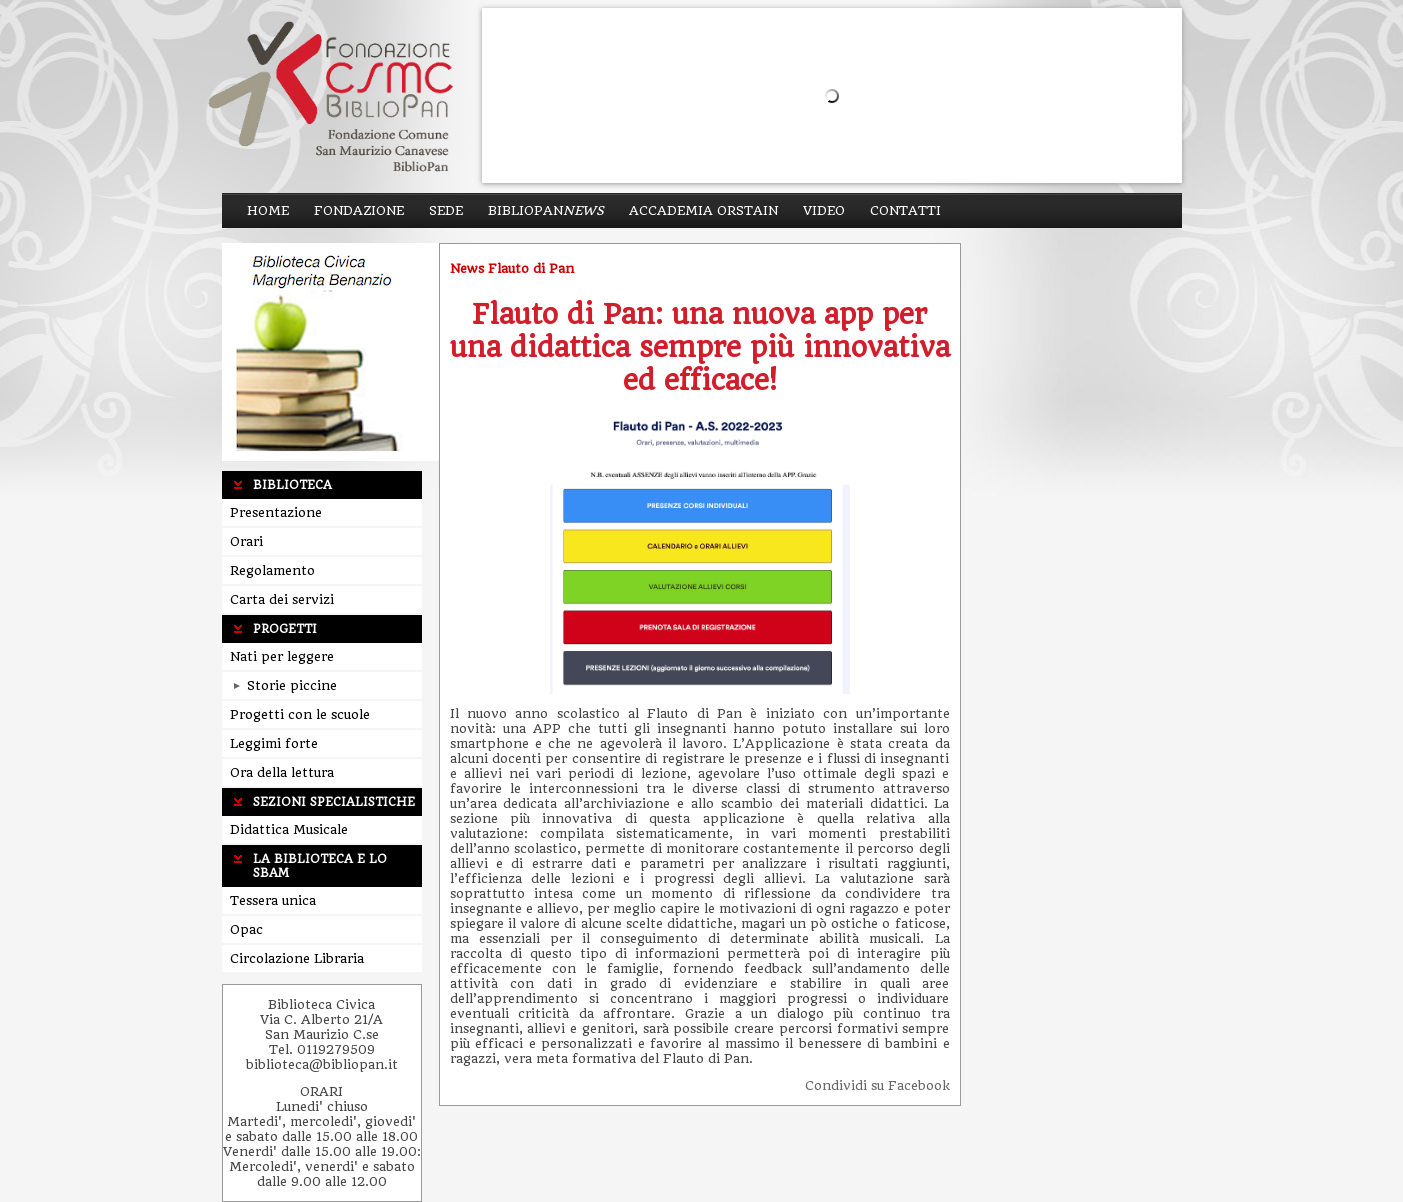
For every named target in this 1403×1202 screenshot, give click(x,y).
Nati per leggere (282, 656)
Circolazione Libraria (297, 958)
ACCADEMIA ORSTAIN (703, 210)
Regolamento (272, 570)
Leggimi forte (274, 743)
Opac (246, 929)
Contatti (905, 210)
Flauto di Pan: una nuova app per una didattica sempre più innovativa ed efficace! (700, 347)
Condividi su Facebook (877, 1085)
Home (268, 210)
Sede (446, 210)
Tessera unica (273, 900)
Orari (246, 541)
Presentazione (276, 512)
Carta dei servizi (282, 599)
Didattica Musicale (289, 829)
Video (824, 210)
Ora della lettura (282, 772)
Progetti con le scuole (300, 714)
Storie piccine (284, 685)
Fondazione (359, 210)
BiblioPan (546, 210)
